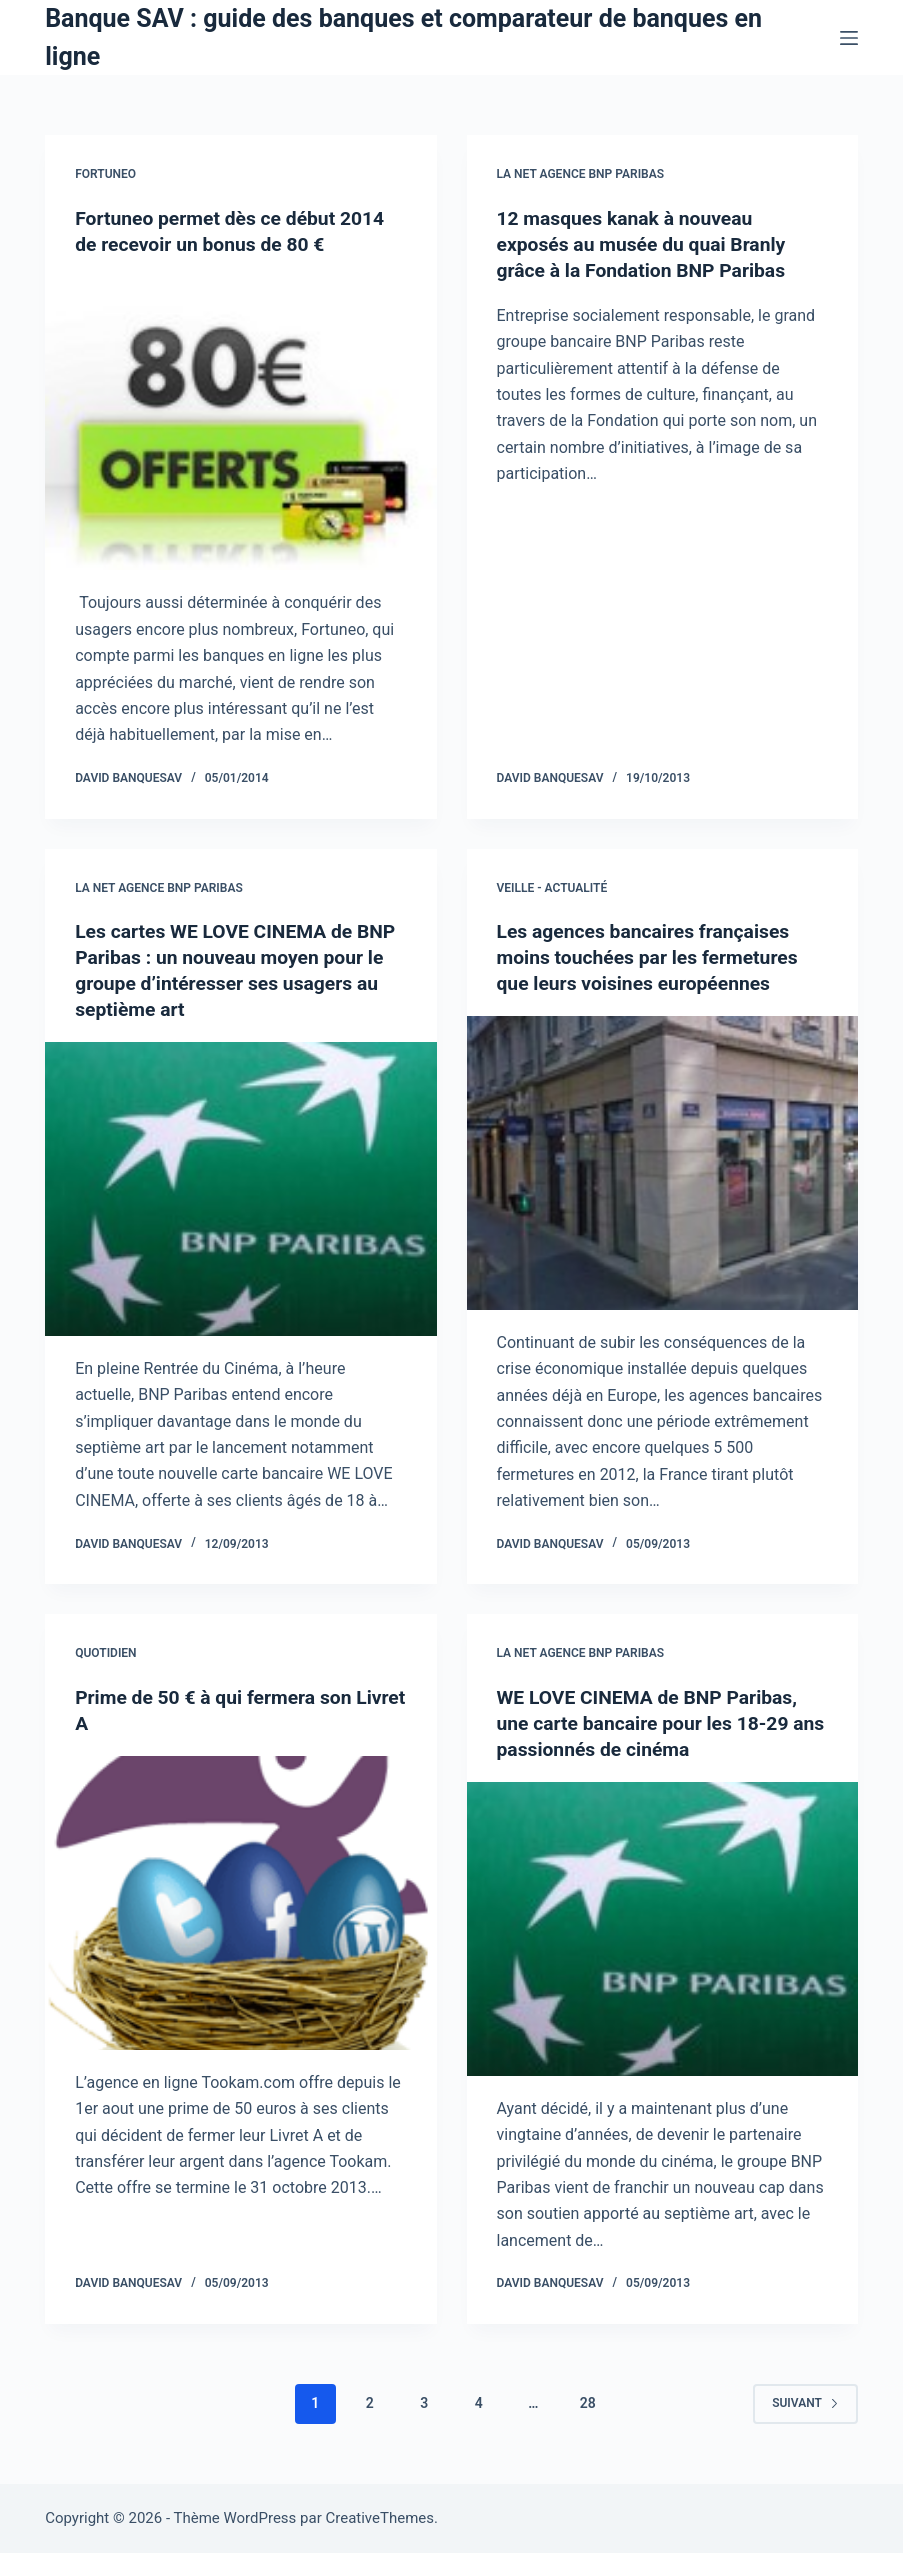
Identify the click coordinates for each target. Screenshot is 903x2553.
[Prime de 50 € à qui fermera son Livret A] (240, 1903)
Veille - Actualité (552, 887)
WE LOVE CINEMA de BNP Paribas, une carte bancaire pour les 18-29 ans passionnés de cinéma (653, 1723)
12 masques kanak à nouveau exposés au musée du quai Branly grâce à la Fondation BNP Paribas (647, 244)
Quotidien (105, 1653)
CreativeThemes (379, 2518)
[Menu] (849, 38)
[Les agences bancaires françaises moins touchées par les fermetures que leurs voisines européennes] (662, 1163)
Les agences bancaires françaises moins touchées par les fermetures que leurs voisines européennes (653, 957)
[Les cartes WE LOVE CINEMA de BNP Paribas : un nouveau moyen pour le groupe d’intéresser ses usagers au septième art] (240, 1189)
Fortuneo (105, 174)
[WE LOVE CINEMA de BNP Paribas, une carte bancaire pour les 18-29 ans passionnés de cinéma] (662, 1929)
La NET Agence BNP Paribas (581, 174)
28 (588, 2403)
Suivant (805, 2403)
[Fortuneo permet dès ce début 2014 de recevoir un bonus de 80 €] (240, 424)
